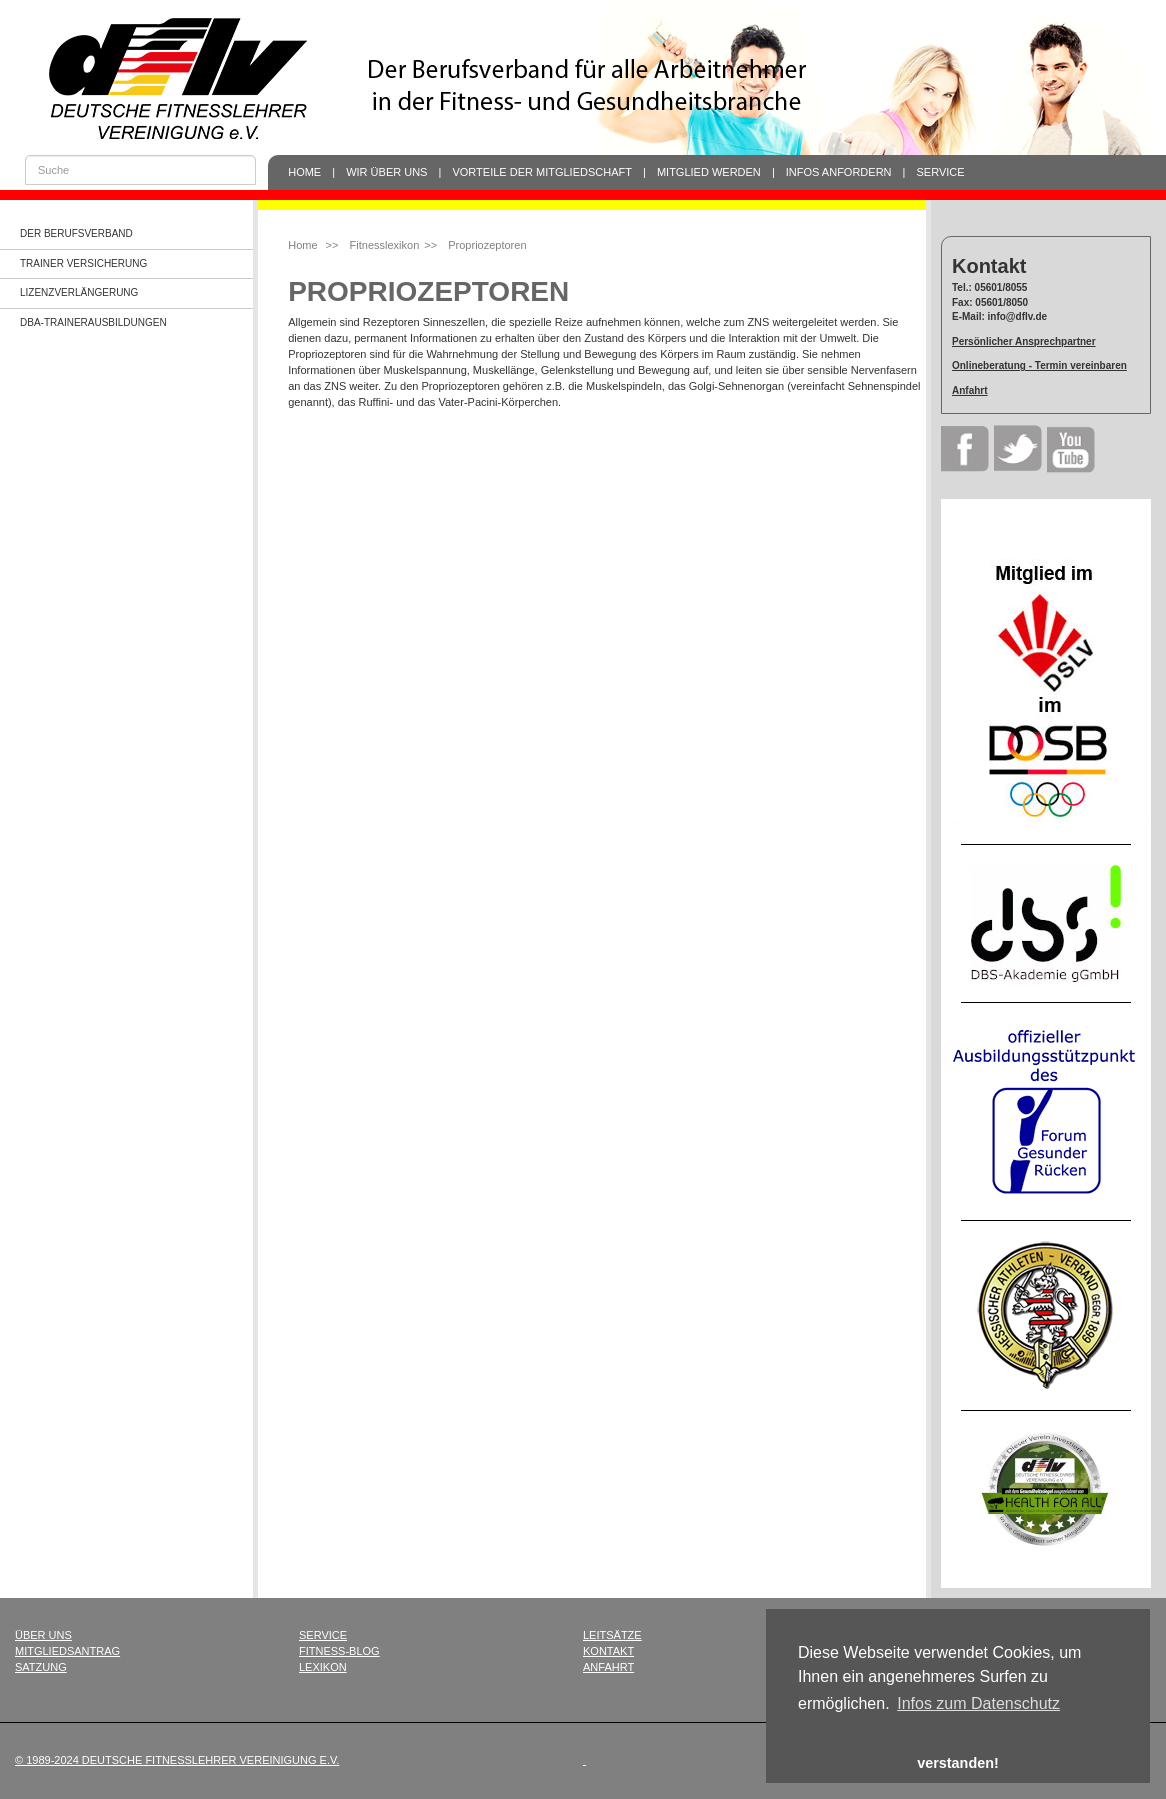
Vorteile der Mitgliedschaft (542, 172)
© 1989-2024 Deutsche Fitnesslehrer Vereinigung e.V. (177, 1760)
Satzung (41, 1667)
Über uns (43, 1635)
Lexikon (323, 1667)
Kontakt (608, 1651)
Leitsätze (612, 1635)
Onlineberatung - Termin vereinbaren (1039, 365)
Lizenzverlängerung (79, 292)
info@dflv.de (1018, 316)
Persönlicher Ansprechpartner (1024, 341)
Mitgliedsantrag (67, 1651)
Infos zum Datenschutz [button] (978, 1703)
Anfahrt (970, 390)
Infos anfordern (839, 172)
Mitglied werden (709, 172)
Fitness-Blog (339, 1651)
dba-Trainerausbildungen (93, 322)
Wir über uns (386, 172)
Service (941, 172)
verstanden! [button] (958, 1763)
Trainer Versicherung (83, 263)
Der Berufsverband (76, 233)
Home (304, 172)
